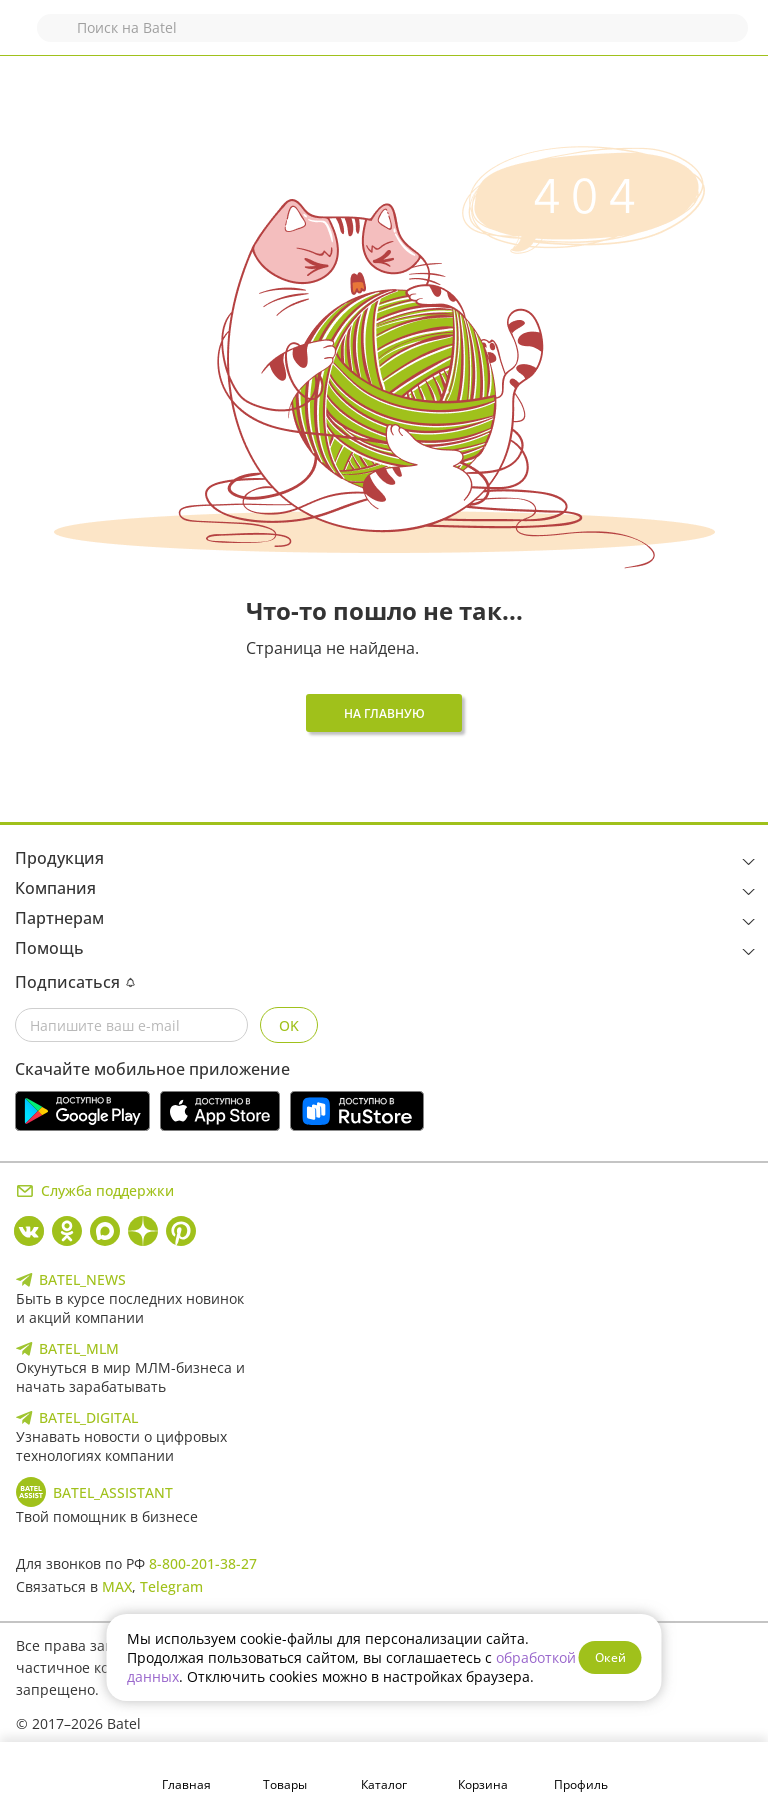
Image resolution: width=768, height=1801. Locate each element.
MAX (117, 1586)
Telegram (171, 1586)
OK (289, 1025)
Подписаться (75, 982)
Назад (27, 37)
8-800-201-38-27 (203, 1563)
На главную (384, 713)
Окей (610, 1657)
